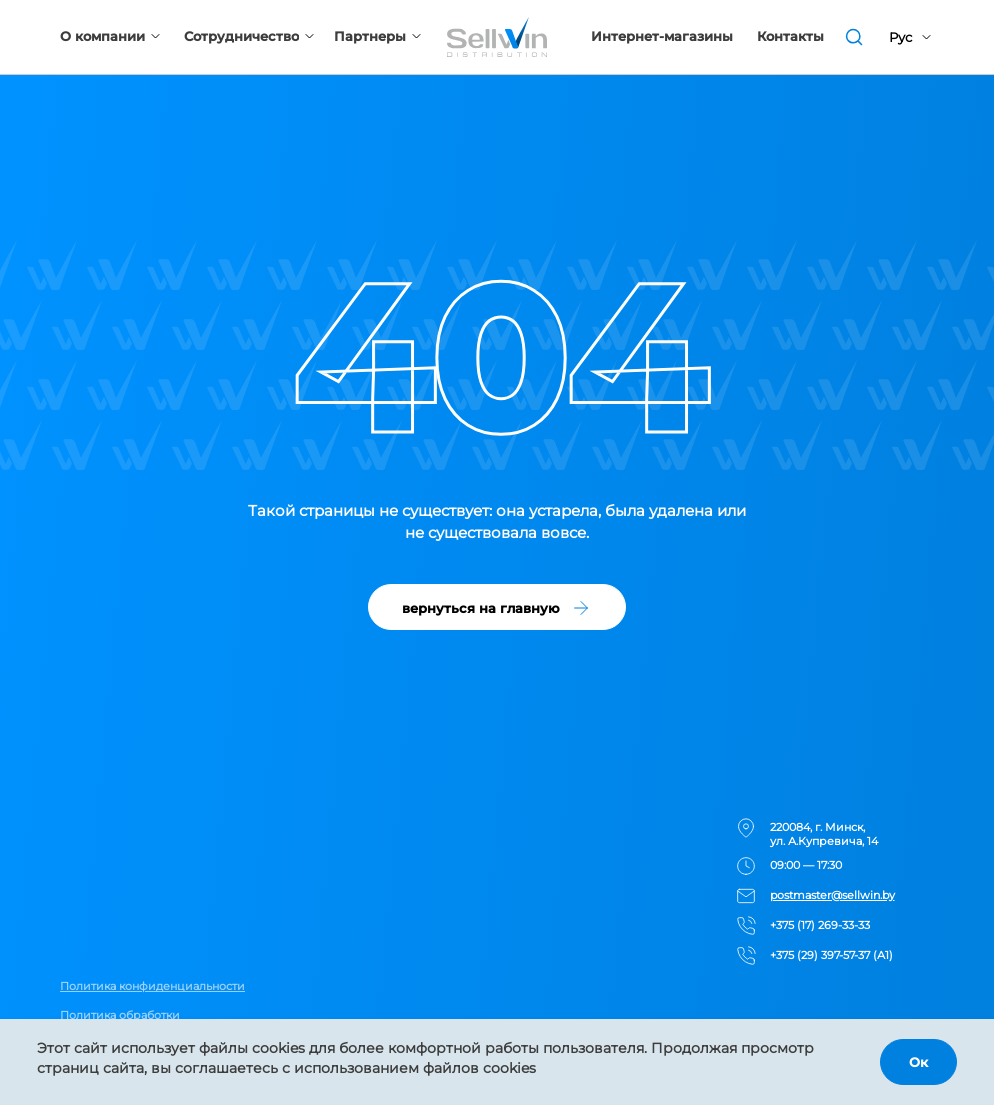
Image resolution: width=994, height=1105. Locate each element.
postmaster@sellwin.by (832, 895)
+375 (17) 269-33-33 (820, 925)
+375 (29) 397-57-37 (820, 955)
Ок (918, 1062)
